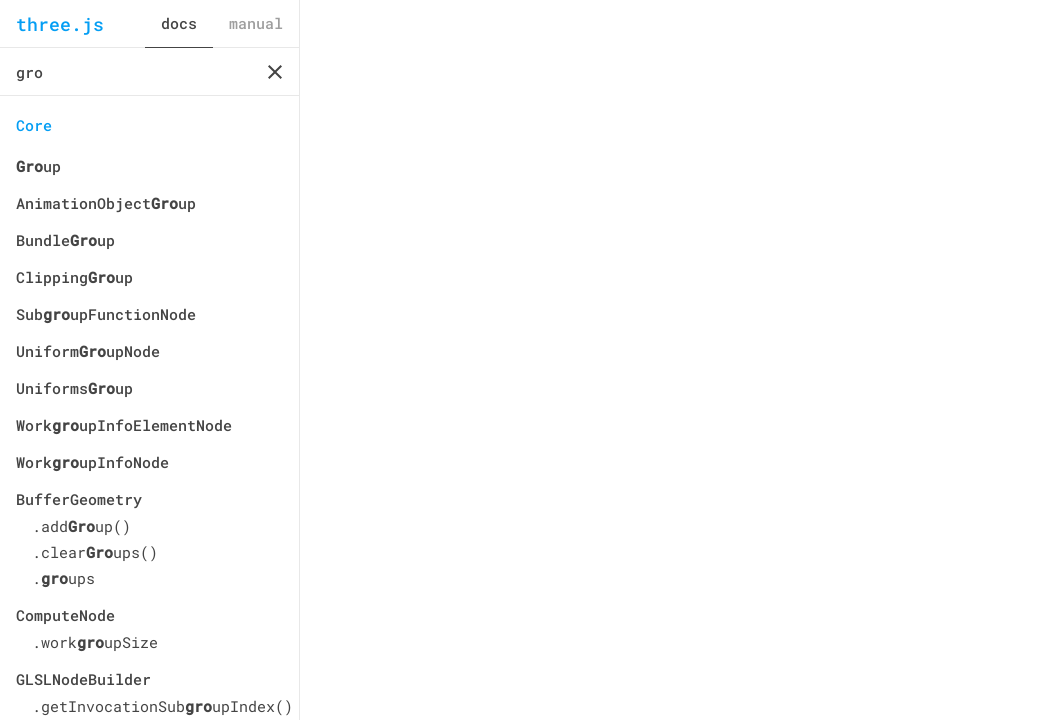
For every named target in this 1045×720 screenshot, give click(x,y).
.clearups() (95, 552)
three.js (60, 24)
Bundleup (65, 240)
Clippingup (74, 277)
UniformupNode (88, 351)
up (38, 166)
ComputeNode (65, 615)
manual (256, 23)
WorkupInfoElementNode (124, 425)
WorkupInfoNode (92, 462)
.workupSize (95, 642)
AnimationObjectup (106, 203)
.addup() (81, 526)
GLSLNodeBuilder (83, 679)
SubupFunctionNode (106, 314)
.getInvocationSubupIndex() (157, 706)
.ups (63, 578)
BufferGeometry (79, 499)
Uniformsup (74, 388)
